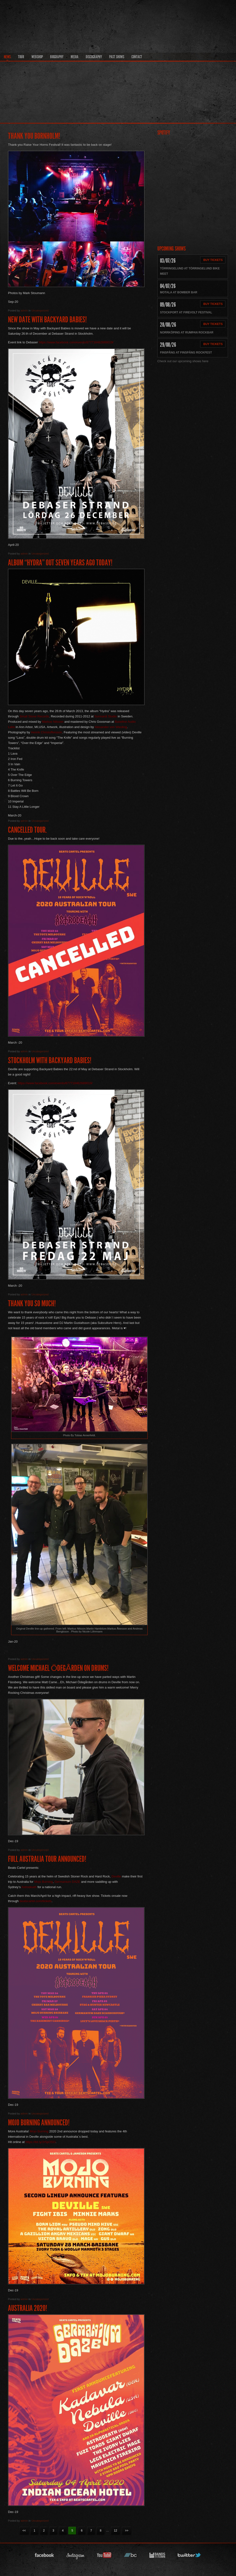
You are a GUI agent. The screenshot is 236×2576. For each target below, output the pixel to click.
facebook (44, 2556)
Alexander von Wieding (111, 727)
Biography (56, 56)
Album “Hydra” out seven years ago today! (60, 563)
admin (24, 310)
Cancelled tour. (27, 830)
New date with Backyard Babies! (47, 320)
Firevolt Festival (197, 312)
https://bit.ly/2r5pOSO (40, 2142)
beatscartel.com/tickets (36, 1901)
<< (24, 2530)
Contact (136, 56)
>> (126, 2530)
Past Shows (116, 56)
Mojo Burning (43, 1881)
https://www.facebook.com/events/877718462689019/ (76, 342)
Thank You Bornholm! (34, 136)
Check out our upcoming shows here (182, 361)
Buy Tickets (213, 260)
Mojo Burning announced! (38, 2123)
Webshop (37, 56)
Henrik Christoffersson (46, 732)
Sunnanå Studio (105, 716)
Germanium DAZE (67, 1881)
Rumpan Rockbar (199, 332)
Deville (116, 1876)
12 (115, 2530)
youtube (104, 2556)
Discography (94, 56)
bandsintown (157, 2556)
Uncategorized (40, 310)
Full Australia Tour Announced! (47, 1859)
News (7, 56)
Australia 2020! (27, 2308)
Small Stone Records (34, 716)
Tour (21, 56)
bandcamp (130, 2556)
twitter (189, 2556)
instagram (75, 2556)
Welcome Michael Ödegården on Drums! (58, 1668)
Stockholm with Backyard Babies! (49, 1060)
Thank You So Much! (32, 1303)
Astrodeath (29, 1887)
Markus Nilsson (52, 721)
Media (74, 56)
